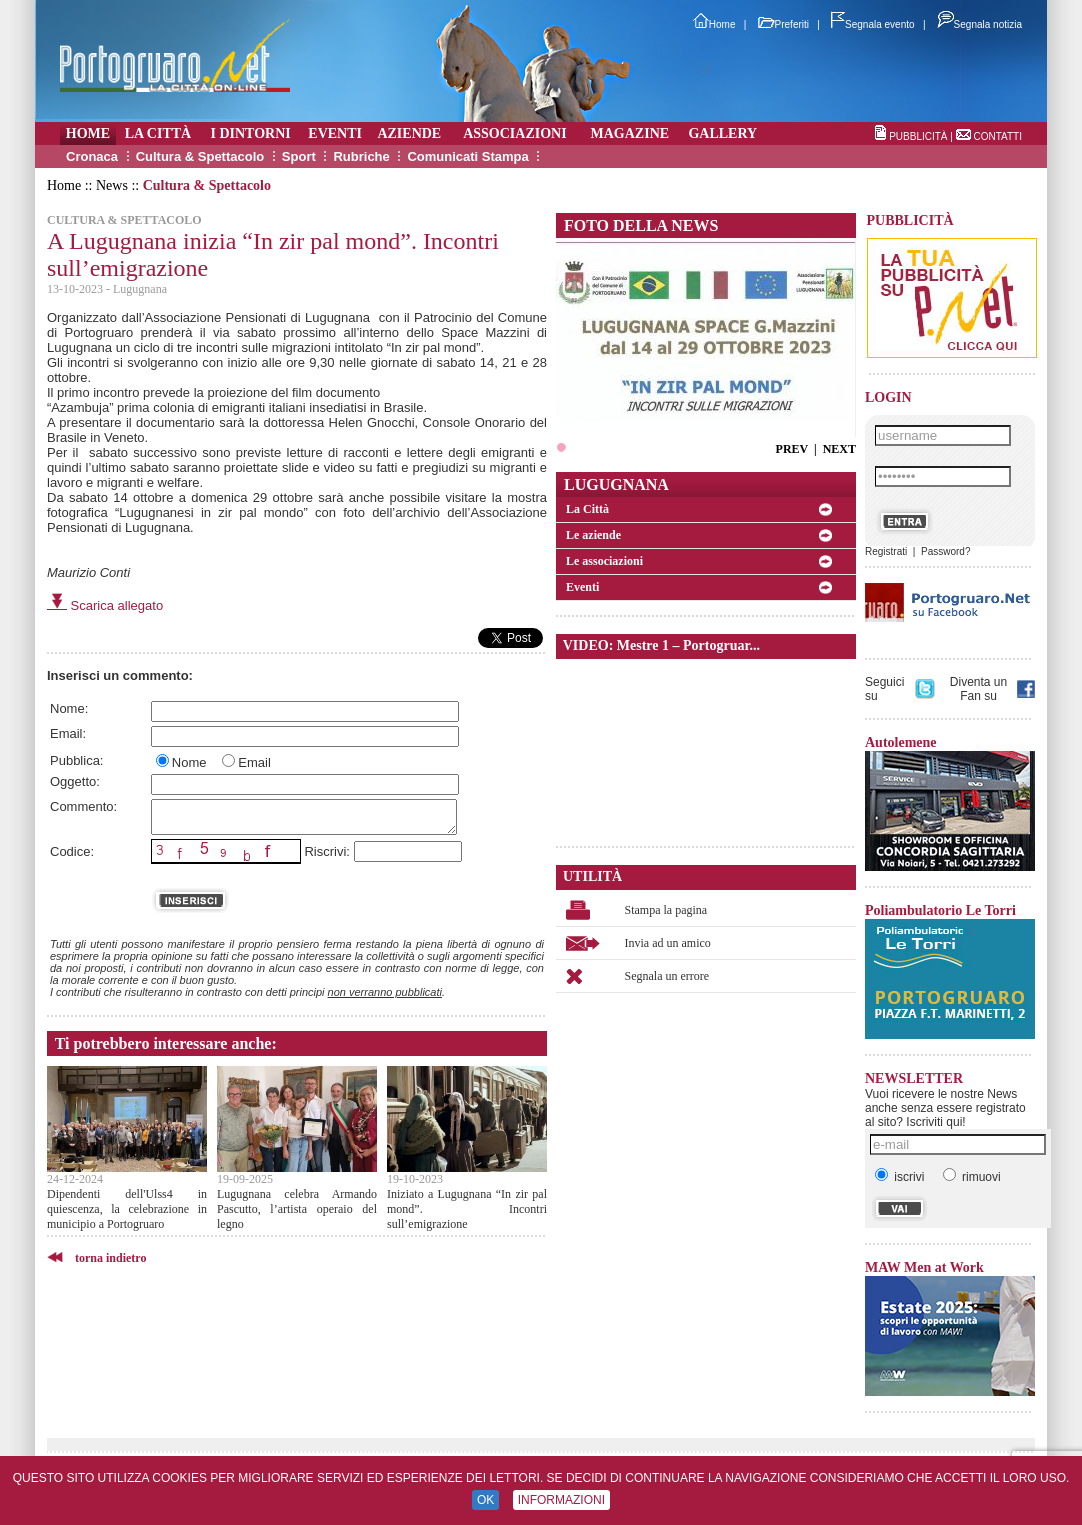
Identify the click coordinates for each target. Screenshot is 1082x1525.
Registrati (886, 551)
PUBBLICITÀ (918, 136)
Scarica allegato (105, 605)
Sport (299, 156)
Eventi (582, 587)
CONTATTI (997, 136)
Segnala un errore (667, 976)
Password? (945, 551)
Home (714, 24)
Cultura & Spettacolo (200, 156)
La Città (587, 509)
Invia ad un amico (668, 943)
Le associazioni (604, 561)
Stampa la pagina (666, 910)
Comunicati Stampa (467, 156)
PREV (792, 449)
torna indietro (110, 1258)
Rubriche (361, 156)
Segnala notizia (979, 24)
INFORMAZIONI (561, 1500)
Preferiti (783, 24)
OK (485, 1500)
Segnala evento (873, 24)
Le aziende (593, 535)
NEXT (839, 449)
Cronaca (92, 156)
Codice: (72, 851)
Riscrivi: (327, 851)
